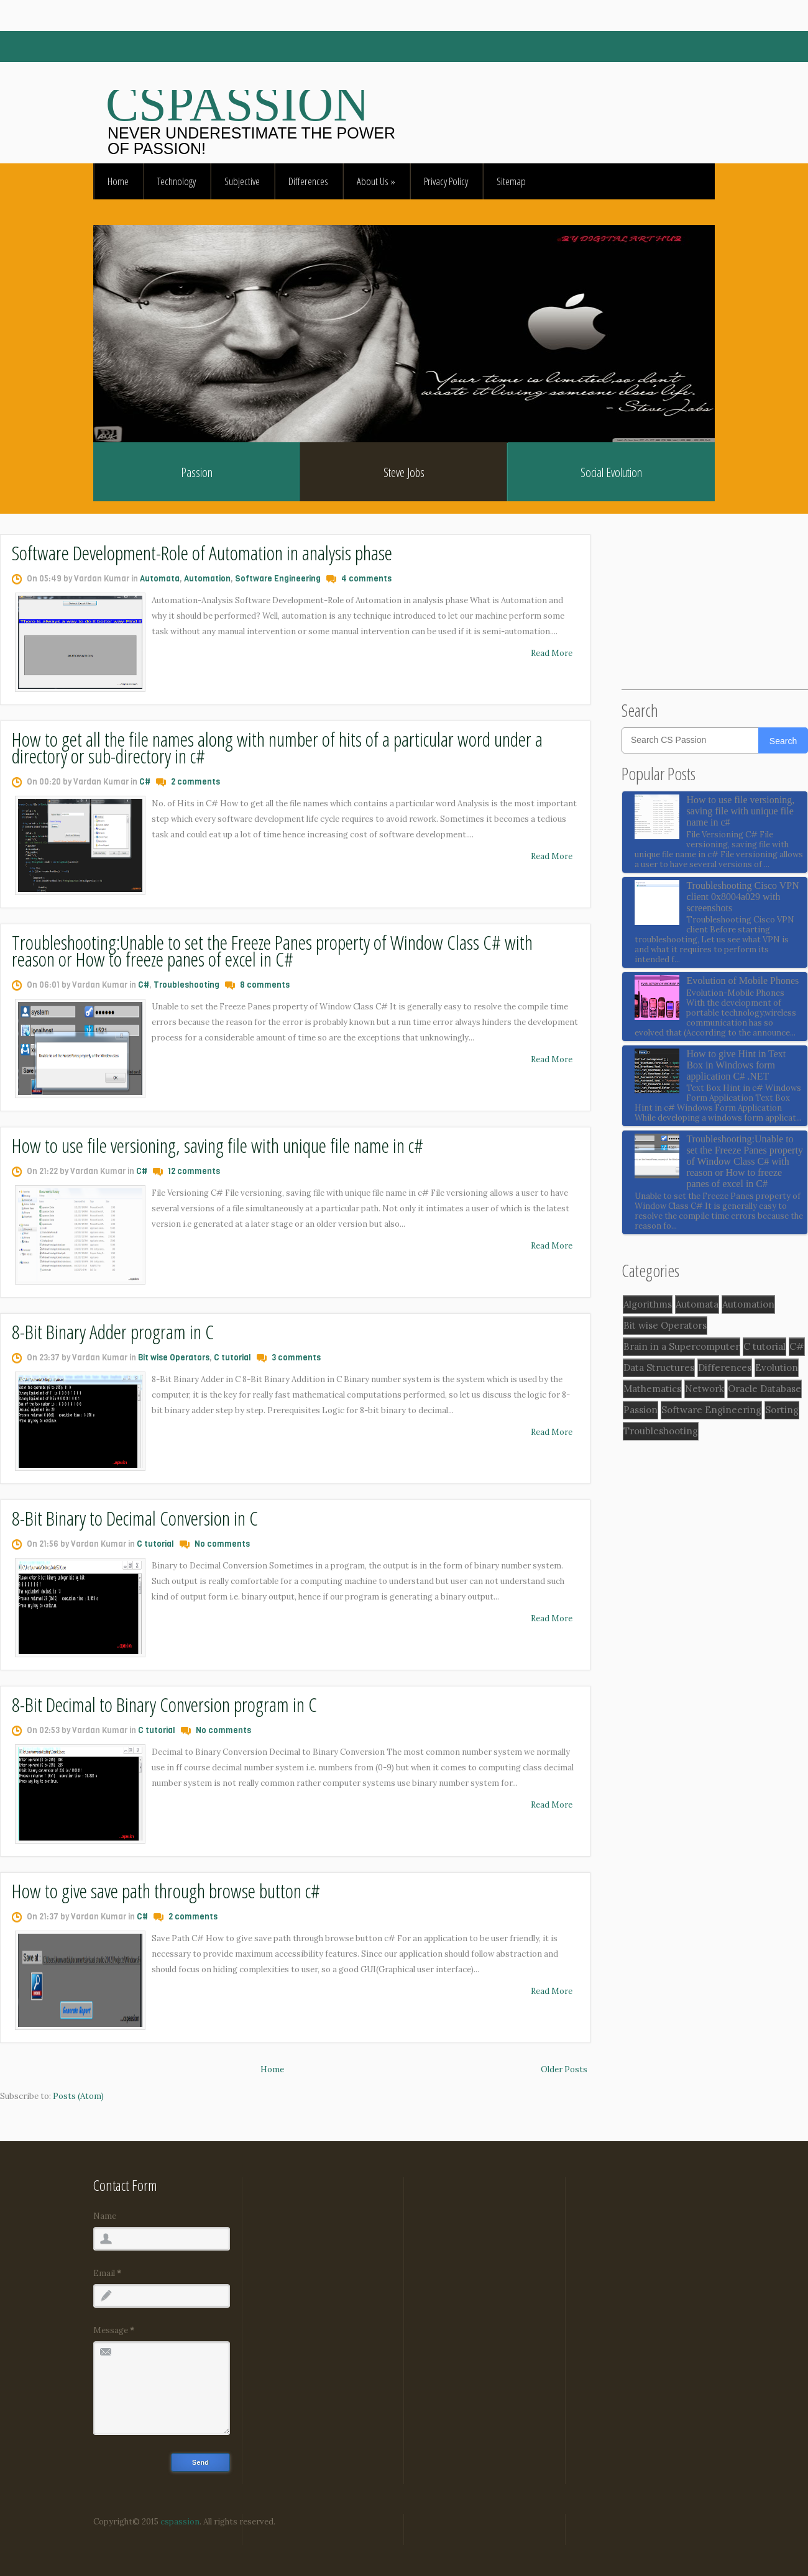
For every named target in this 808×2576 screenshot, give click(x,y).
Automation (207, 578)
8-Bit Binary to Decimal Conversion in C (135, 1517)
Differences (308, 181)
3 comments (296, 1357)
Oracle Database (764, 1389)
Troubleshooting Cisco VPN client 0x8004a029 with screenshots (742, 896)
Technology (176, 181)
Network (704, 1389)
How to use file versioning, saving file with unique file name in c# (217, 1145)
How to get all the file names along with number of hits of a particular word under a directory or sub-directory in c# (277, 747)
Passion (197, 472)
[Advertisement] (715, 612)
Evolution (776, 1367)
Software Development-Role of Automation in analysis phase (202, 552)
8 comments (265, 985)
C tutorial (232, 1357)
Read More (551, 653)
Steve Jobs (404, 472)
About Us (376, 181)
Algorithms (647, 1304)
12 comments (194, 1171)
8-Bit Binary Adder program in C (113, 1331)
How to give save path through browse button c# (166, 1890)
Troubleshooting (186, 985)
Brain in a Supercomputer (681, 1346)
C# (144, 781)
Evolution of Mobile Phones (742, 980)
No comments (222, 1544)
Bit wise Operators (173, 1357)
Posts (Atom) (78, 2096)
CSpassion (237, 103)
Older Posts (564, 2069)
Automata (160, 578)
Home (118, 181)
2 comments (195, 781)
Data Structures (658, 1367)
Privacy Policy (446, 181)
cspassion (179, 2521)
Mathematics (652, 1389)
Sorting (782, 1410)
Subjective (242, 181)
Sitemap (511, 181)
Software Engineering (278, 578)
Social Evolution (611, 472)
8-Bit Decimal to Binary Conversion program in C (164, 1704)
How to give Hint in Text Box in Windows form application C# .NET (736, 1065)
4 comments (366, 578)
